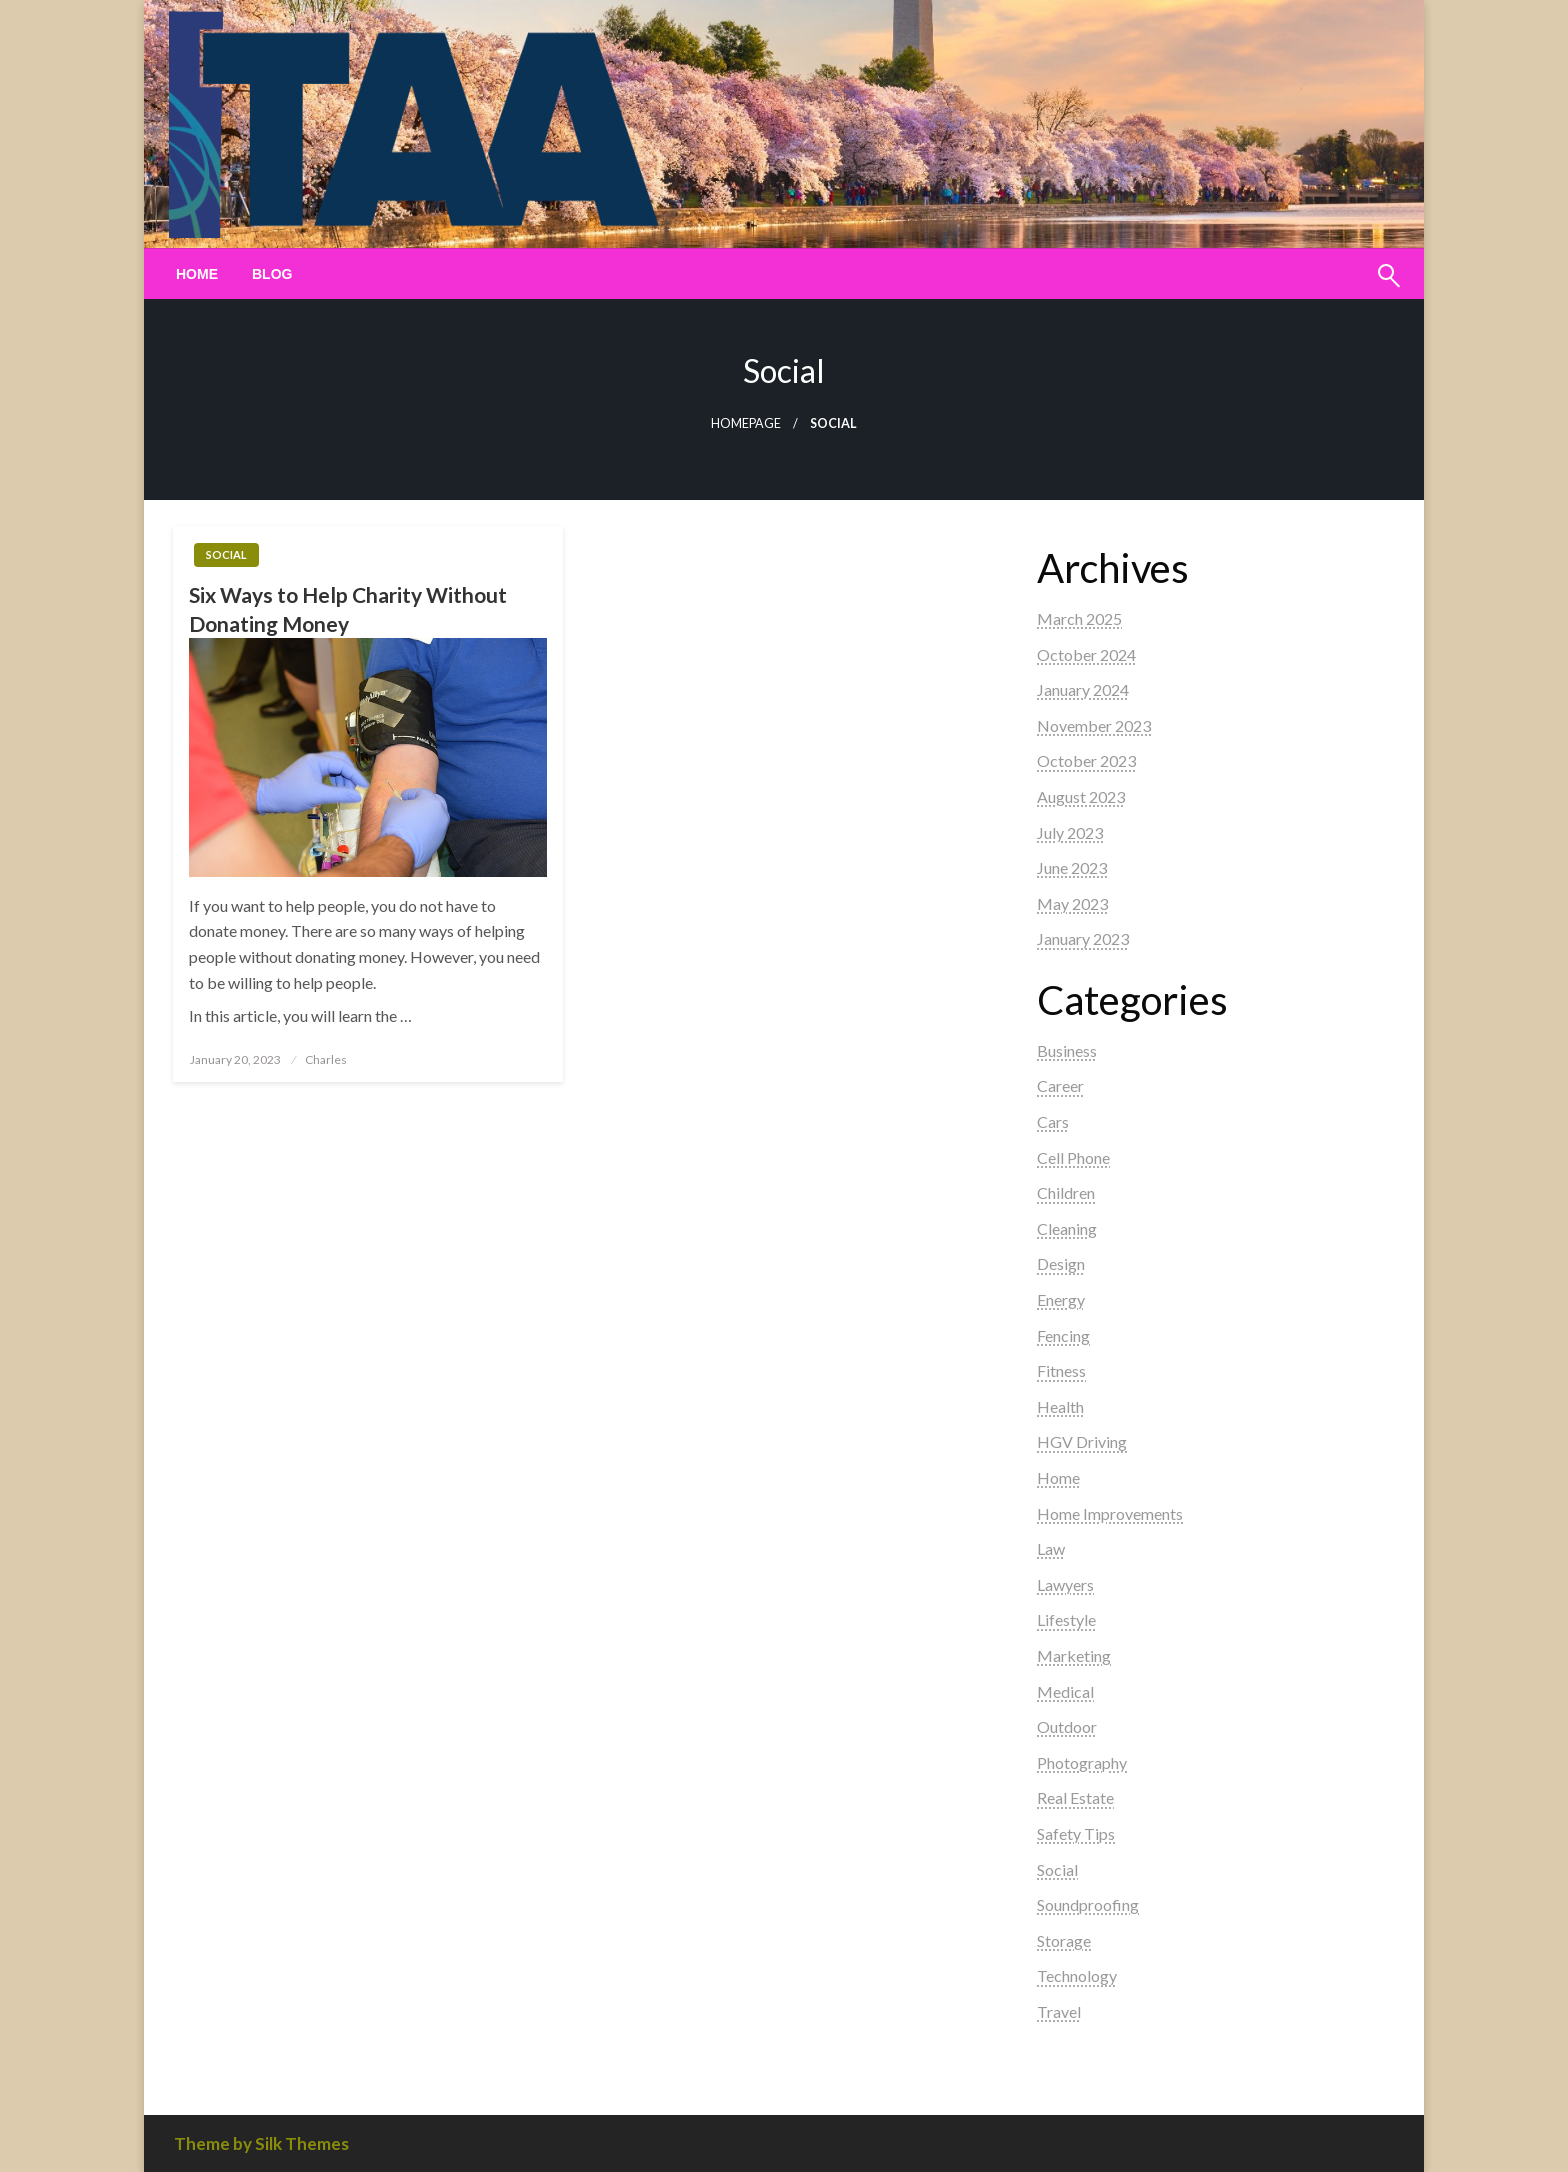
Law (1051, 1548)
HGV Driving (1082, 1441)
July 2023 (1070, 832)
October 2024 (1086, 654)
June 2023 (1072, 867)
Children (1066, 1192)
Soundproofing (1088, 1904)
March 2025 (1079, 618)
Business (1067, 1050)
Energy (1061, 1299)
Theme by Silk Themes (261, 2143)
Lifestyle (1066, 1619)
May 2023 (1072, 903)
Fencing (1063, 1335)
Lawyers (1065, 1584)
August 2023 (1081, 796)
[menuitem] (197, 274)
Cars (1053, 1121)
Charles (326, 1059)
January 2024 (1083, 689)
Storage (1064, 1940)
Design (1061, 1263)
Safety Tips (1076, 1833)
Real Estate (1075, 1797)
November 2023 (1094, 725)
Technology (1077, 1975)
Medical (1065, 1691)
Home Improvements (1110, 1513)
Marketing (1074, 1655)
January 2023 (1083, 938)
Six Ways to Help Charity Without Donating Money (348, 609)
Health (1060, 1406)
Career (1060, 1085)
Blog (272, 274)
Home (197, 274)
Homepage (746, 423)
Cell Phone (1073, 1157)
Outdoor (1067, 1726)
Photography (1082, 1762)
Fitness (1061, 1370)
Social (226, 554)
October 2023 (1086, 760)
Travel (1059, 2011)
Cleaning (1067, 1228)
